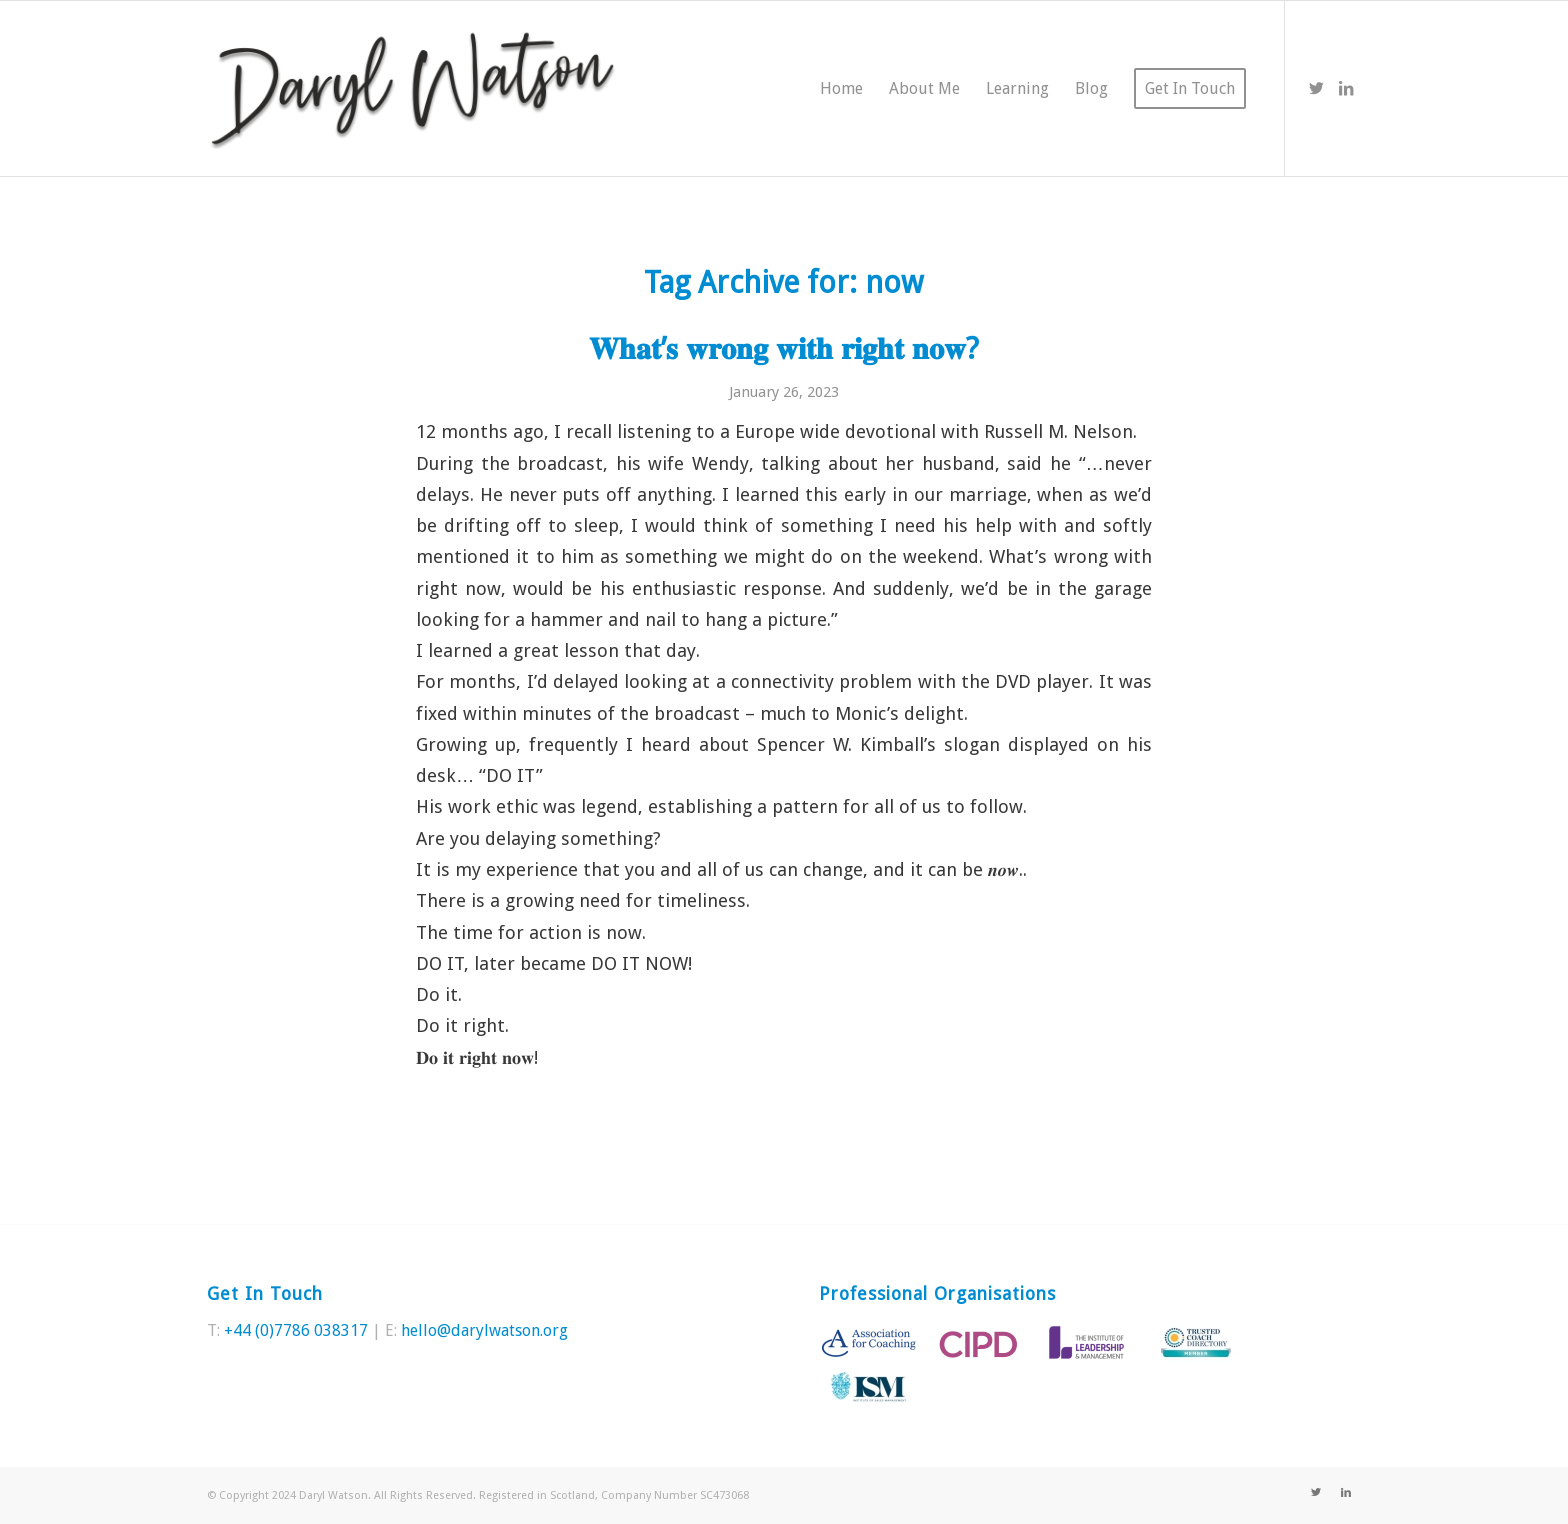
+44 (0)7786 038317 (296, 1330)
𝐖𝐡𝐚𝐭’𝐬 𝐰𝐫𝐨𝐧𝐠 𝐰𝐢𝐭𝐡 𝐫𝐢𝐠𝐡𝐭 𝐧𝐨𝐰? (784, 348)
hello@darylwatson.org (484, 1330)
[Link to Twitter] (1316, 88)
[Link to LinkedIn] (1346, 88)
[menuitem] (841, 88)
